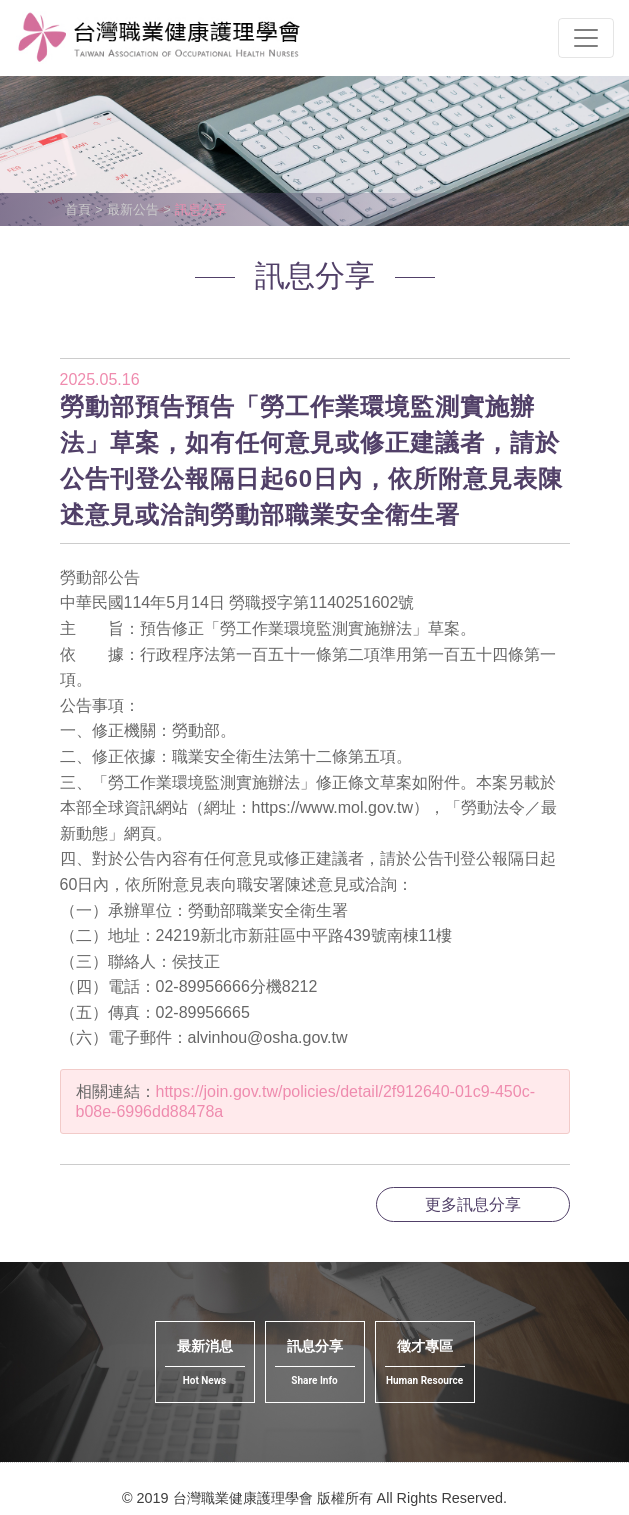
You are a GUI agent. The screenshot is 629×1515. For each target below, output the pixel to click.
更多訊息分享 (473, 1204)
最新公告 (133, 209)
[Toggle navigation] (586, 38)
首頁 (78, 209)
